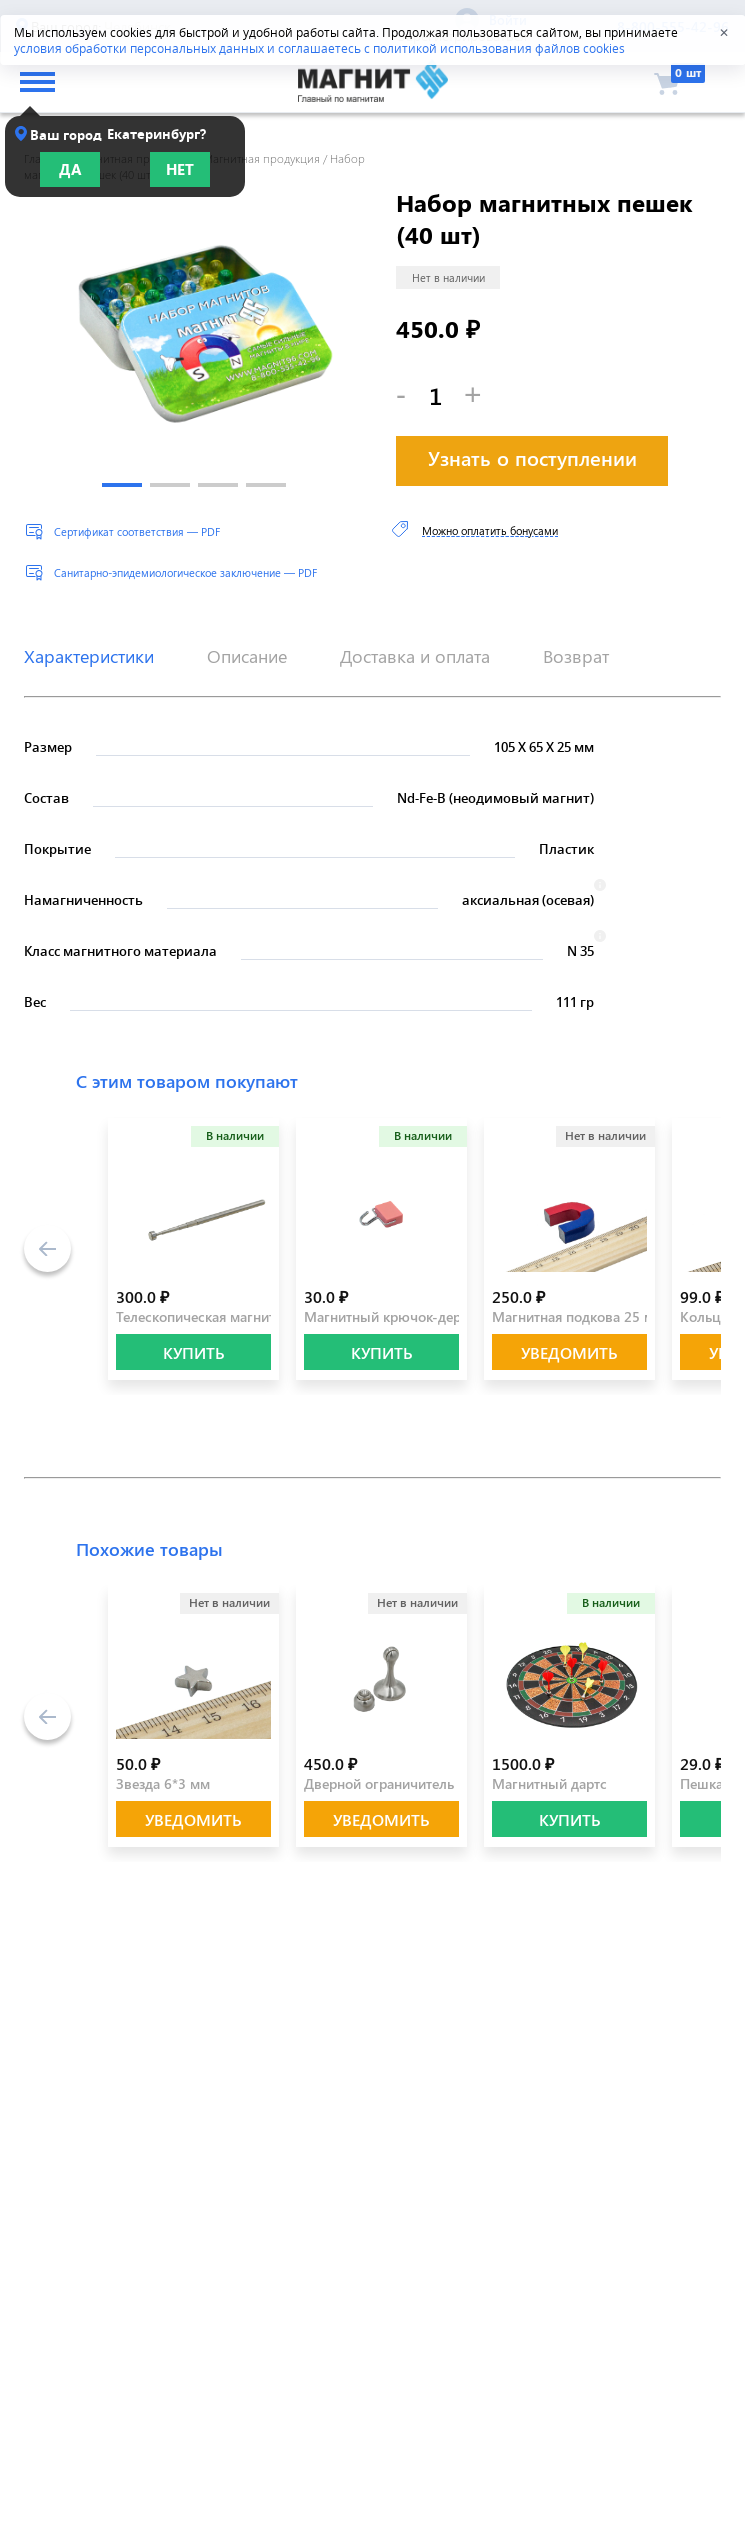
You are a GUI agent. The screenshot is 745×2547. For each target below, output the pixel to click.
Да (70, 169)
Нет (180, 169)
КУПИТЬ (194, 1352)
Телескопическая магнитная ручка (227, 1316)
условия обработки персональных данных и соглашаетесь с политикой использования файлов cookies (319, 48)
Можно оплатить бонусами (490, 530)
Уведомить (569, 1352)
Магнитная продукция (261, 158)
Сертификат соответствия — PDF (137, 531)
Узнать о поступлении (532, 457)
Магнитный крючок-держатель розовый (436, 1316)
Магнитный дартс (549, 1783)
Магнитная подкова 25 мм (578, 1316)
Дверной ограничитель (379, 1783)
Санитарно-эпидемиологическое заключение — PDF (185, 572)
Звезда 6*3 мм (163, 1783)
